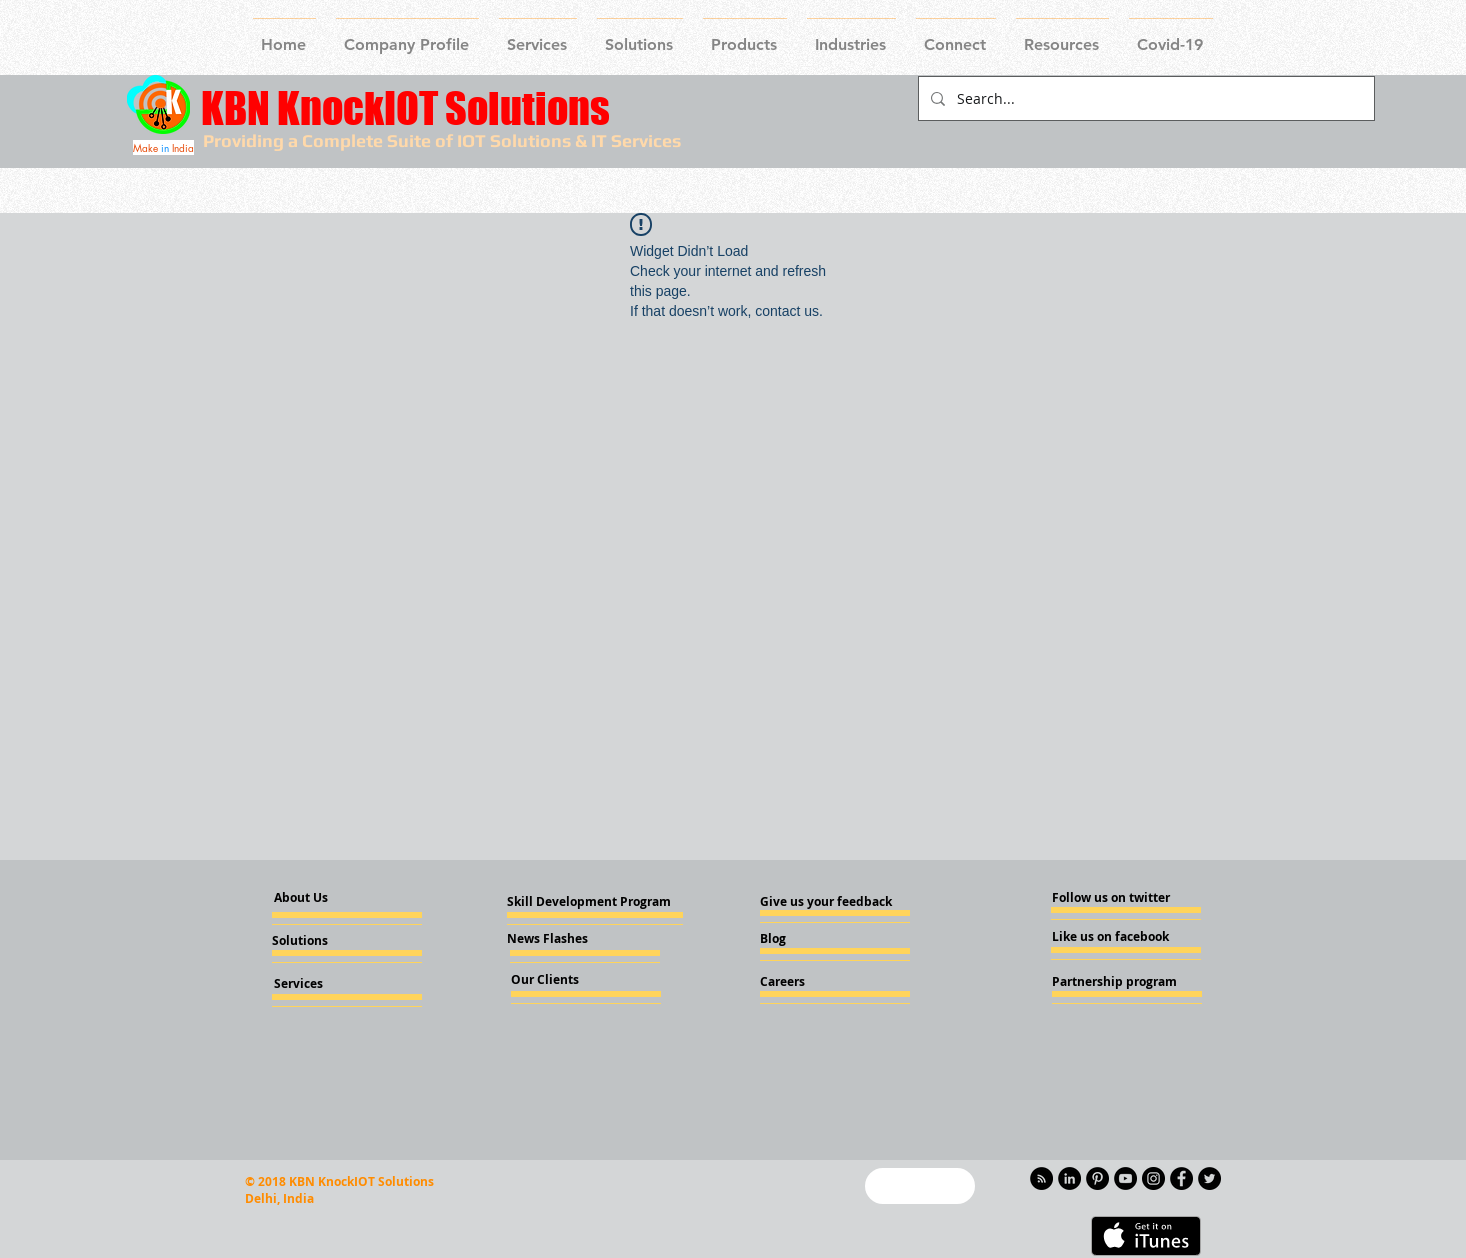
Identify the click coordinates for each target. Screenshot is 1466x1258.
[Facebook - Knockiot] (1181, 1178)
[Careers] (814, 982)
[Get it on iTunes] (1146, 1236)
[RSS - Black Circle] (1041, 1178)
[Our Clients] (565, 980)
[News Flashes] (564, 939)
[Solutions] (326, 941)
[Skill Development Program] (589, 902)
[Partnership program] (1114, 982)
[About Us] (318, 898)
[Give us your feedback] (832, 902)
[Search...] (1144, 98)
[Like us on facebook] (1112, 937)
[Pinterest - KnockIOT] (1097, 1178)
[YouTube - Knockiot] (1125, 1178)
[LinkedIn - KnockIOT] (1069, 1178)
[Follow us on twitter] (1111, 898)
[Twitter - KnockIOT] (1209, 1178)
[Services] (331, 984)
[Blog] (814, 939)
